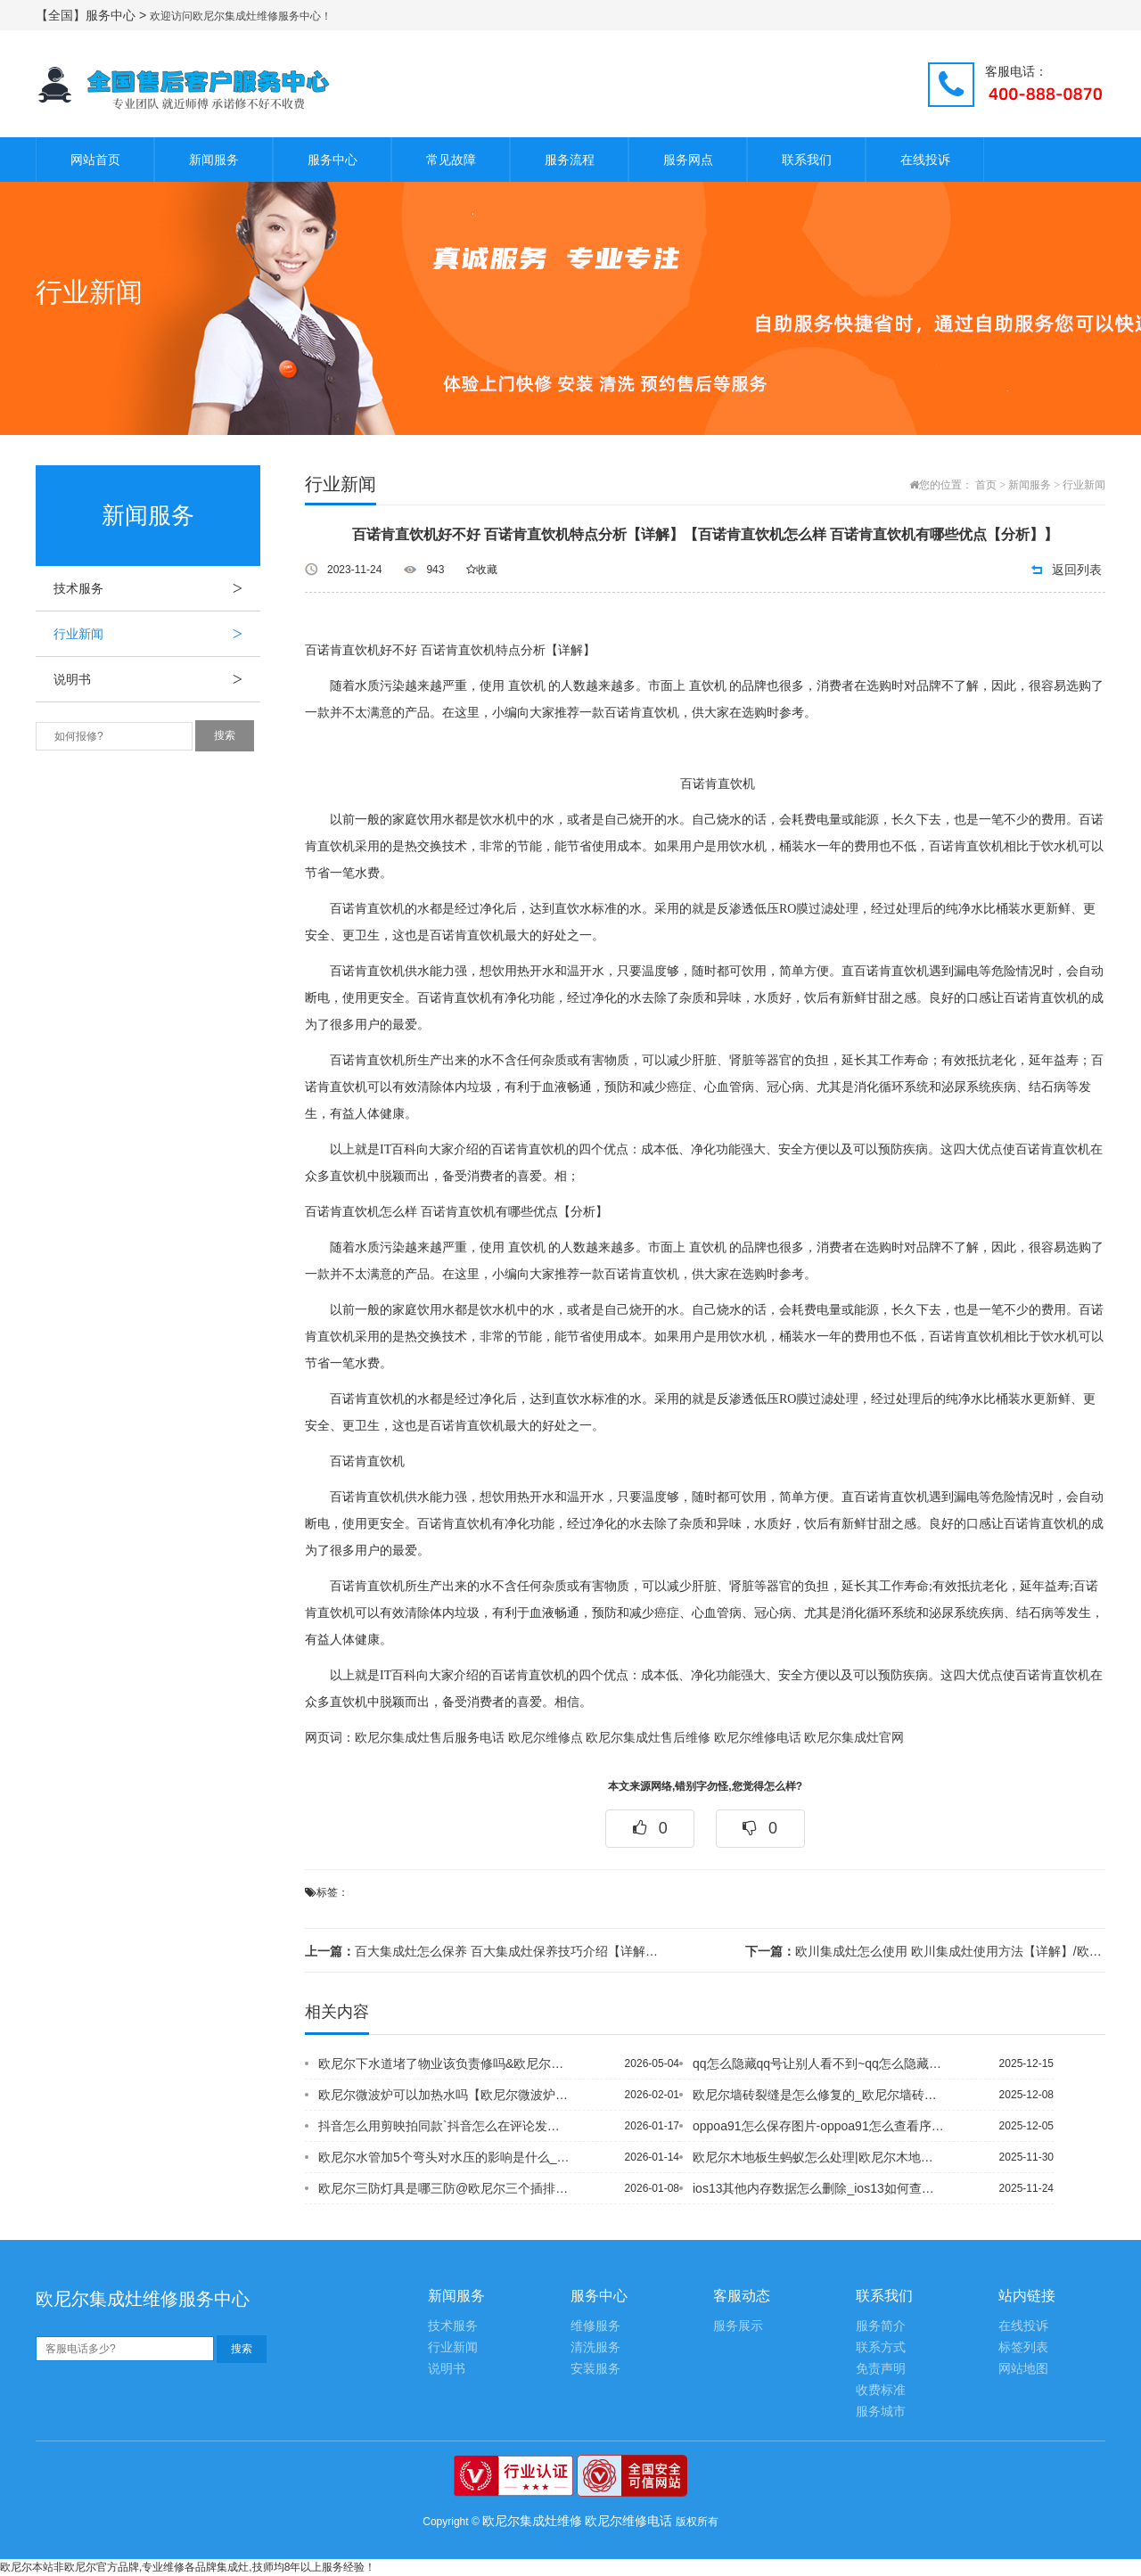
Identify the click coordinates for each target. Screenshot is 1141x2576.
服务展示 (738, 2326)
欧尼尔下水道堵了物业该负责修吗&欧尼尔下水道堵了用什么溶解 (444, 2063)
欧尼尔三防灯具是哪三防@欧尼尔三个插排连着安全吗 (444, 2188)
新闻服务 (214, 159)
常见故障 (451, 159)
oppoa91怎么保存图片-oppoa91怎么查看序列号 (819, 2126)
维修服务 (595, 2326)
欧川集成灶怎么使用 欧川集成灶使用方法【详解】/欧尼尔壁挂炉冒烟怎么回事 (925, 1951)
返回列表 (1077, 569)
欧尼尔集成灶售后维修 (648, 1737)
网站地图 (1023, 2368)
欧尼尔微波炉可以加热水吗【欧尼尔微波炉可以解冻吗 (444, 2095)
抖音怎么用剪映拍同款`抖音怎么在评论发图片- (444, 2126)
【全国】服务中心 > (93, 15)
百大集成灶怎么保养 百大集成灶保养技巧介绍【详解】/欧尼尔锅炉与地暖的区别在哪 (485, 1951)
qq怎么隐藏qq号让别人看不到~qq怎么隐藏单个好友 (819, 2063)
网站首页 (95, 159)
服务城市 (881, 2411)
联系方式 (881, 2347)
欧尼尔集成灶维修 (532, 2521)
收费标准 (881, 2390)
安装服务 (595, 2368)
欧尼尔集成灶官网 (854, 1737)
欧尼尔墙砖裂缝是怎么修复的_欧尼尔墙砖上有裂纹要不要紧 (819, 2095)
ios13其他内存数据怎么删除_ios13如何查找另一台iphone (819, 2188)
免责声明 (881, 2368)
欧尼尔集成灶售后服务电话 (430, 1737)
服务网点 (688, 159)
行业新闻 (156, 633)
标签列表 (1023, 2347)
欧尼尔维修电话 (757, 1737)
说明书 (156, 679)
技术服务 (156, 588)
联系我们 (807, 159)
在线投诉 (925, 159)
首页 (986, 485)
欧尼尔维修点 (545, 1737)
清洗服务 (595, 2347)
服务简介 (881, 2326)
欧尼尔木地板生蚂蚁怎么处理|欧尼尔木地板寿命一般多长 (819, 2157)
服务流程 (570, 159)
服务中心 (332, 159)
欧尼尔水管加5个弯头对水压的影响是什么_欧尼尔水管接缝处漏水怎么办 (444, 2157)
